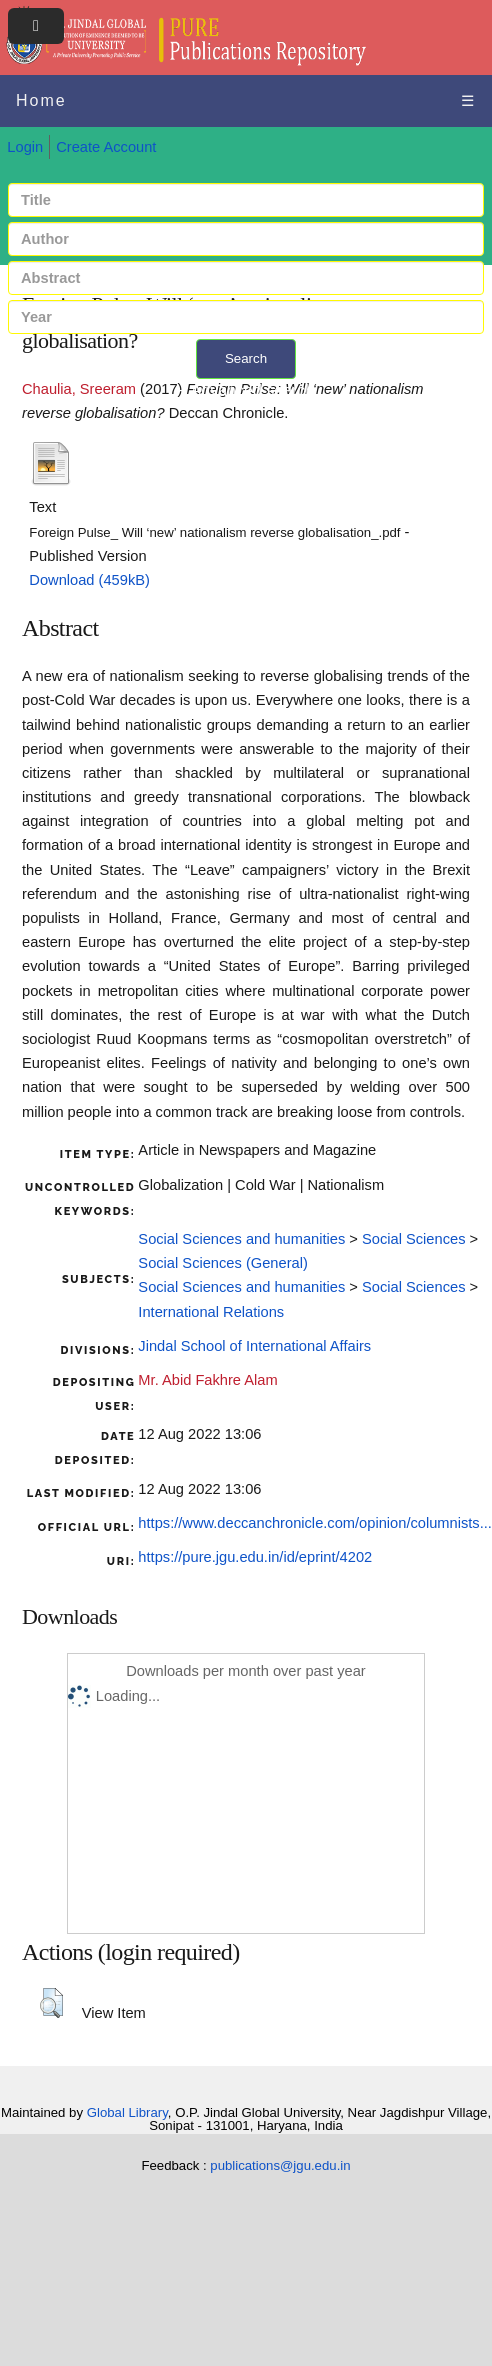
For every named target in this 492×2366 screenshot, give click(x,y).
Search (246, 358)
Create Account (106, 147)
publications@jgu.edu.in (280, 2165)
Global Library (127, 2112)
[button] (51, 2003)
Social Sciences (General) (222, 1263)
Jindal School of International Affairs (254, 1346)
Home (41, 100)
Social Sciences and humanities (241, 1239)
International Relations (211, 1312)
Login (25, 147)
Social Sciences (413, 1239)
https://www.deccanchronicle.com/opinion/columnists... (315, 1523)
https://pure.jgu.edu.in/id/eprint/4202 (255, 1557)
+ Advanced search (246, 390)
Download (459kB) (89, 580)
